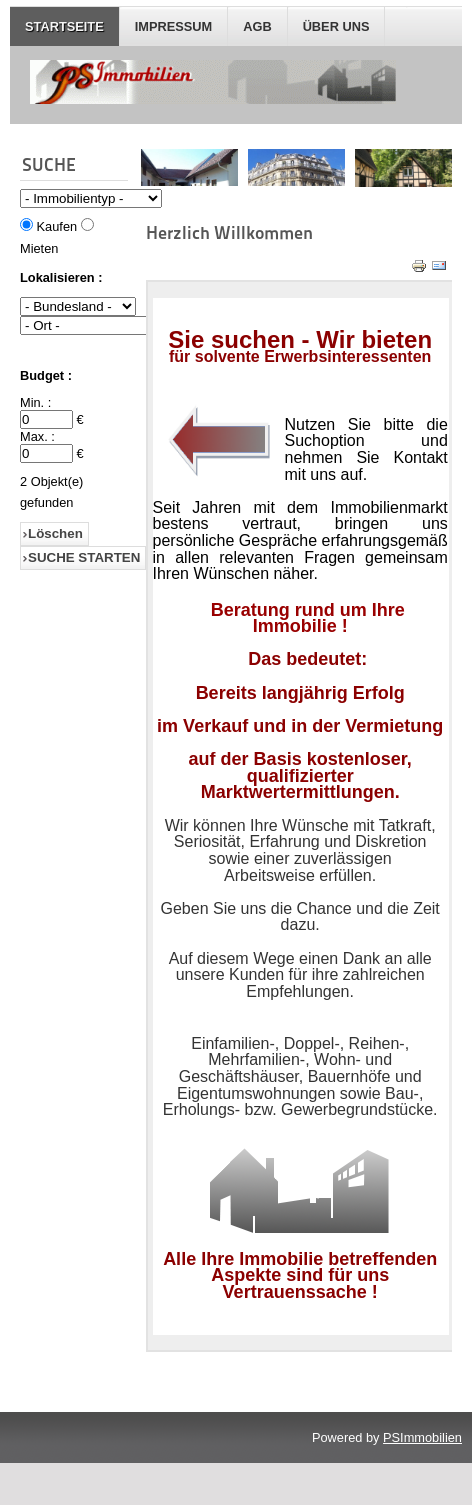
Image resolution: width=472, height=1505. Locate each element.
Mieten (39, 248)
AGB (257, 26)
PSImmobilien (422, 1437)
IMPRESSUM (174, 26)
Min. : (35, 402)
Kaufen (57, 226)
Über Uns (336, 26)
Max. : (37, 436)
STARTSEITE (64, 26)
